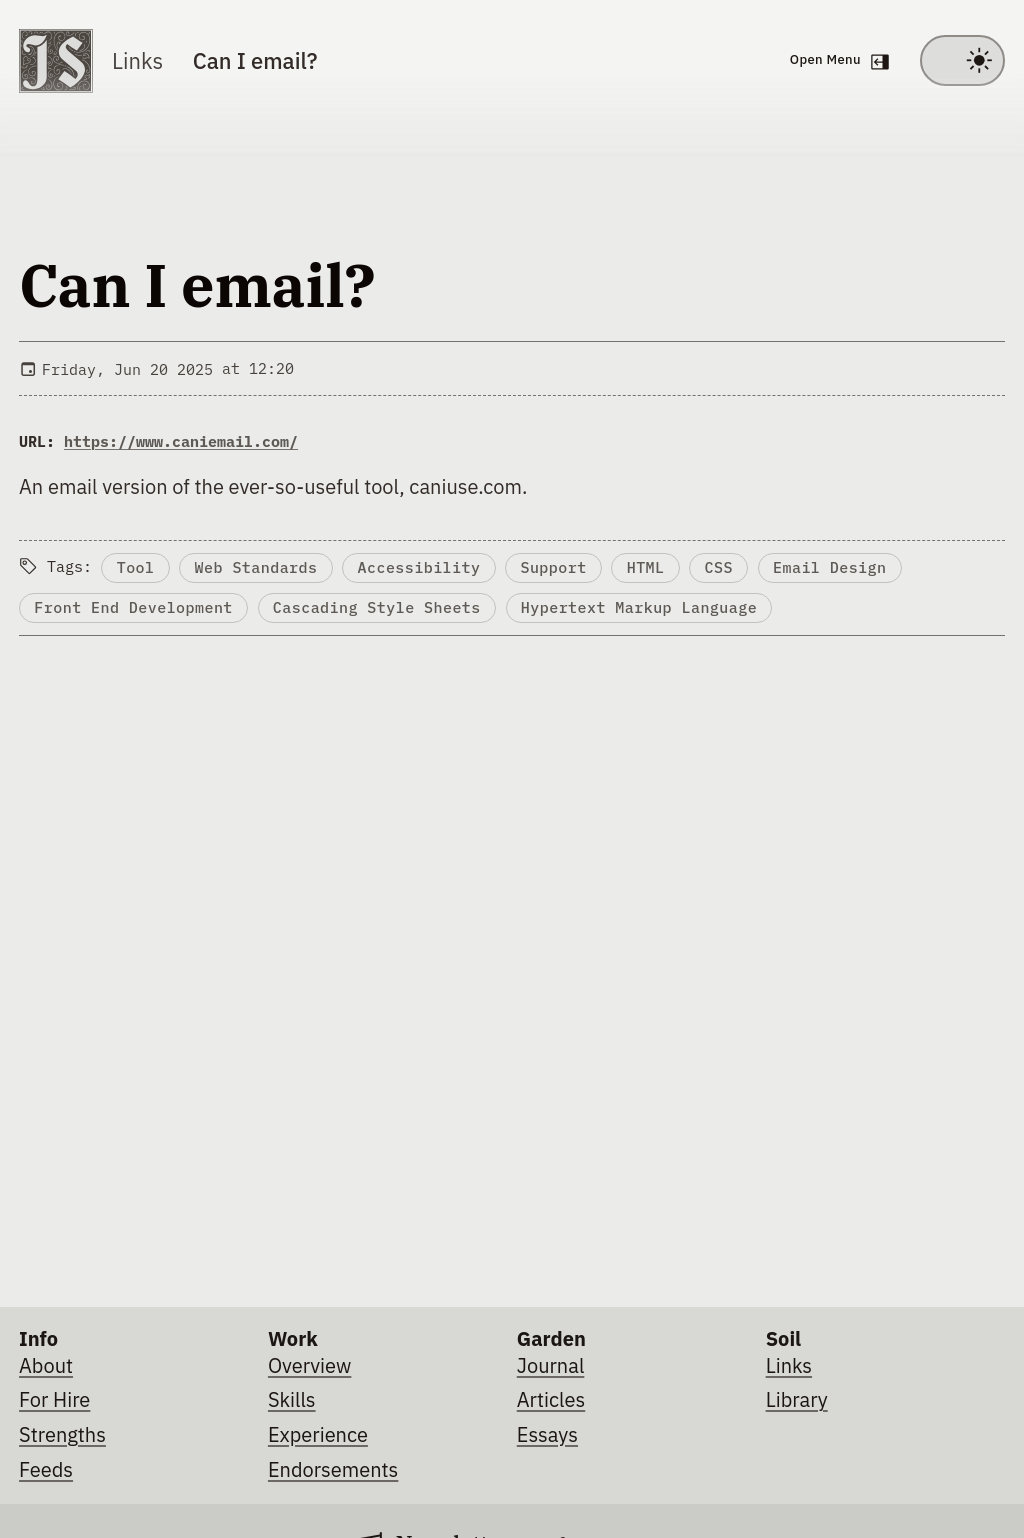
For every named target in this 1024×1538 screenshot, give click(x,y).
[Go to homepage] (56, 61)
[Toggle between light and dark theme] (962, 61)
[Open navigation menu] (835, 61)
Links (137, 60)
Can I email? (255, 60)
